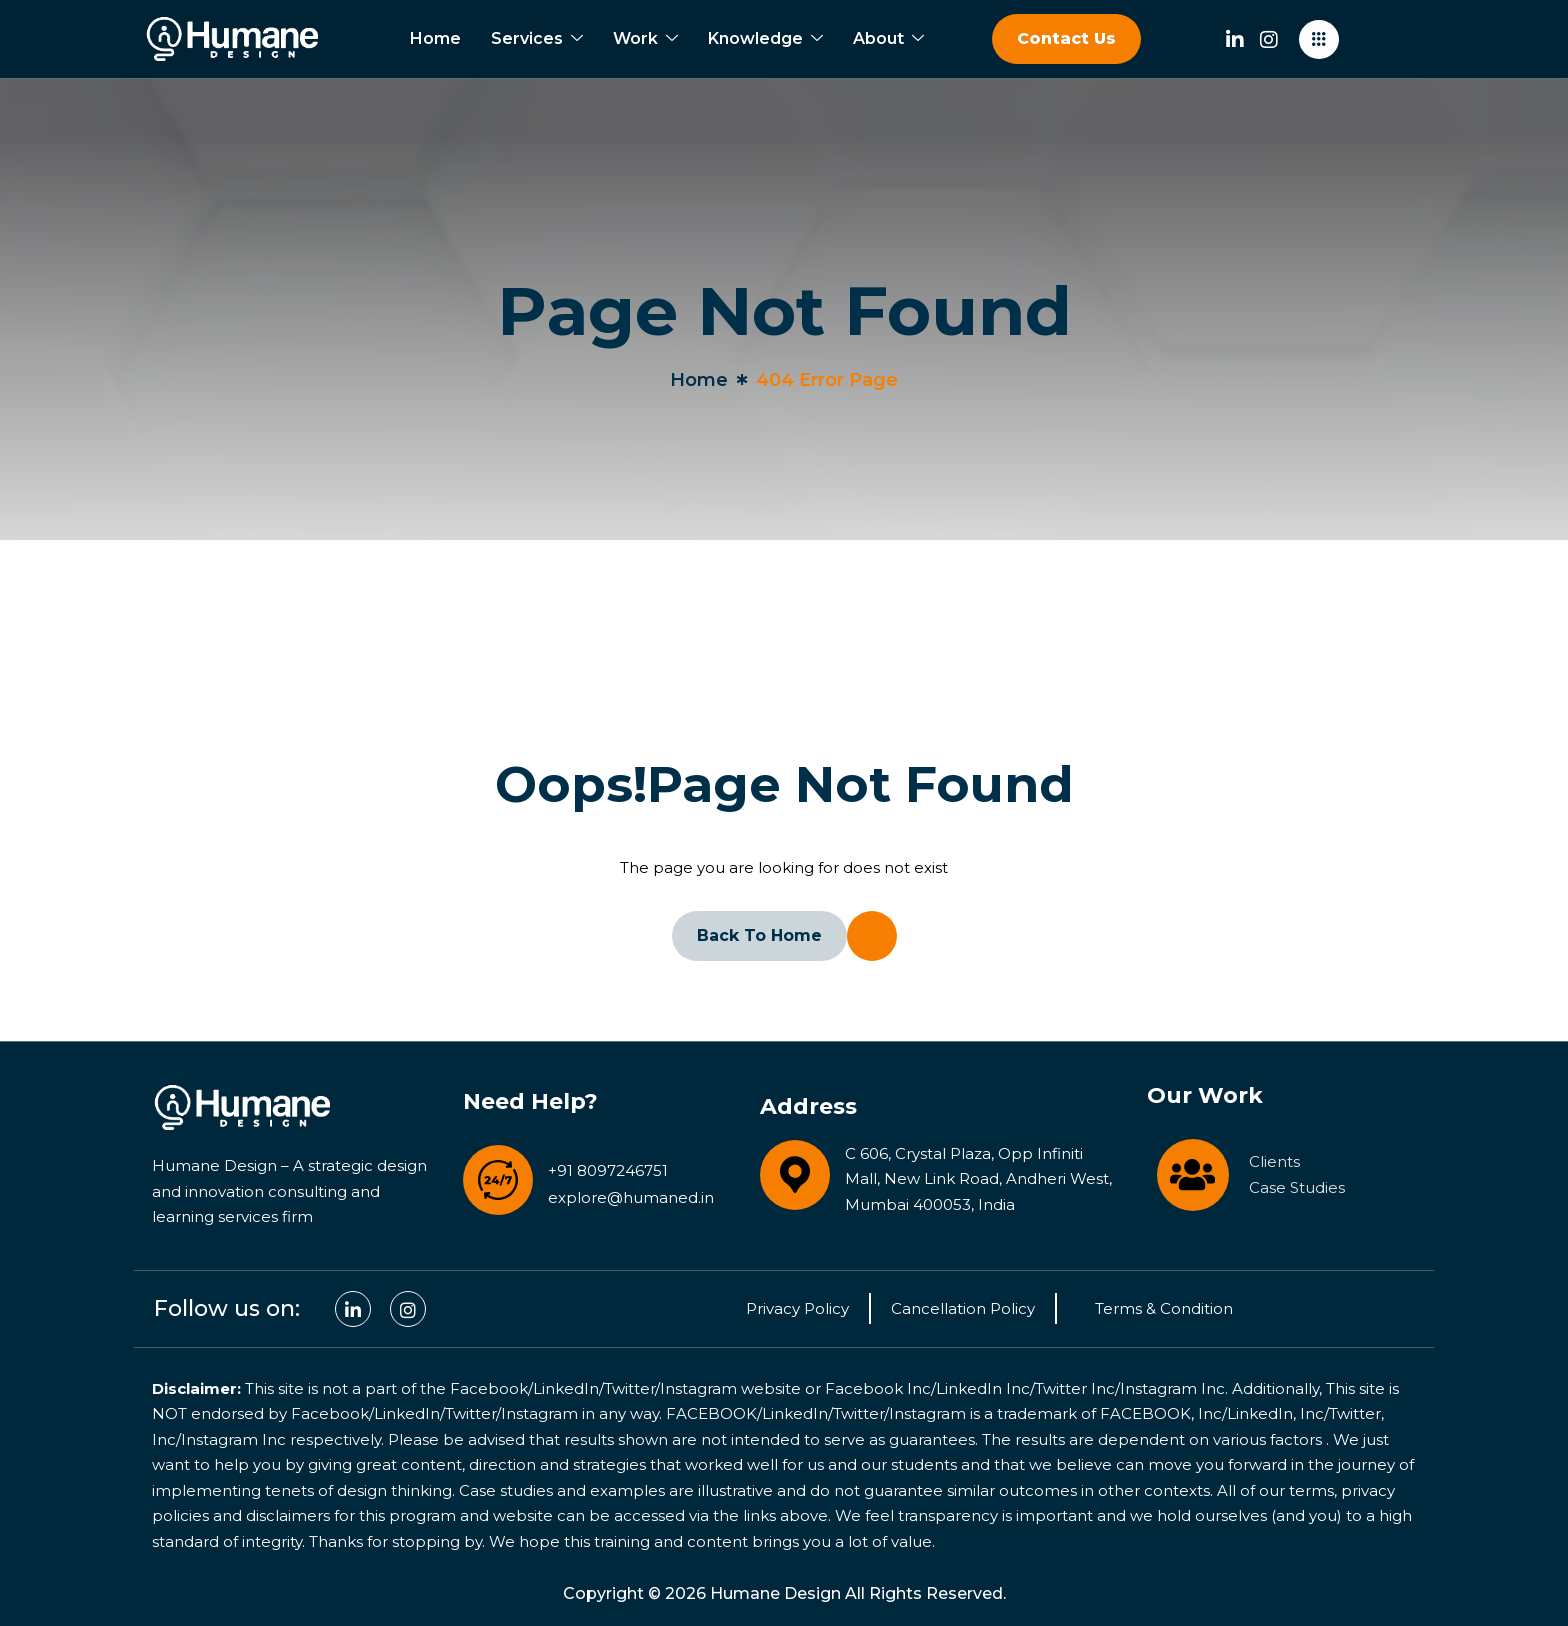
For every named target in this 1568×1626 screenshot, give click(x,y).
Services (537, 38)
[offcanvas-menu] (1319, 39)
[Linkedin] (1235, 36)
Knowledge (765, 38)
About (888, 38)
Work (645, 38)
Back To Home (759, 935)
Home (435, 38)
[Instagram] (1269, 36)
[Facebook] (408, 1309)
